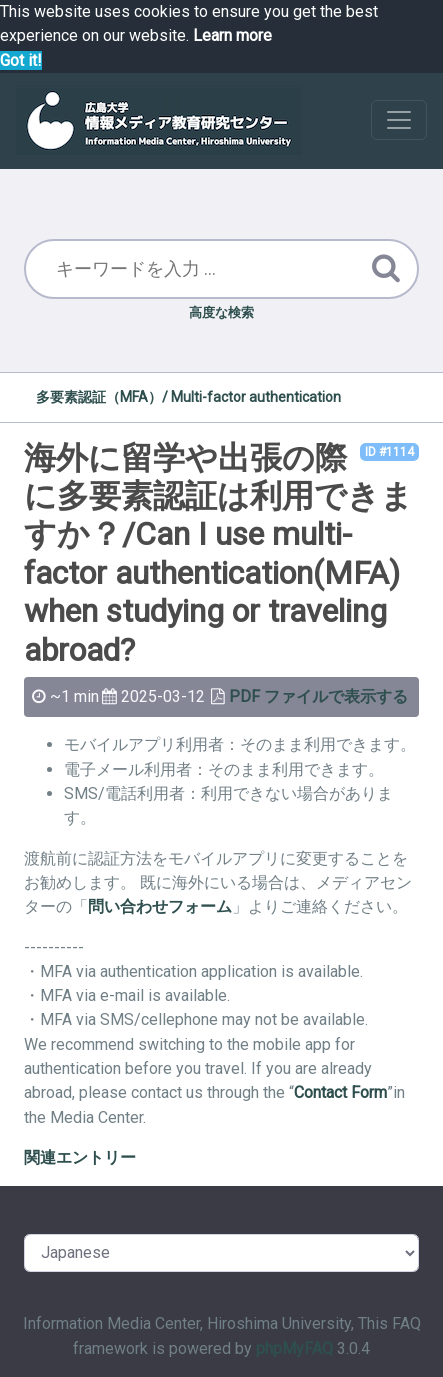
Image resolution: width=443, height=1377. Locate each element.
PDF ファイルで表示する (318, 696)
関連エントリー (80, 1157)
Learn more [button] (232, 35)
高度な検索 (221, 312)
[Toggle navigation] (399, 120)
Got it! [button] (21, 60)
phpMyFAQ (294, 1348)
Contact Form (340, 1092)
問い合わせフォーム (160, 906)
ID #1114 (389, 452)
